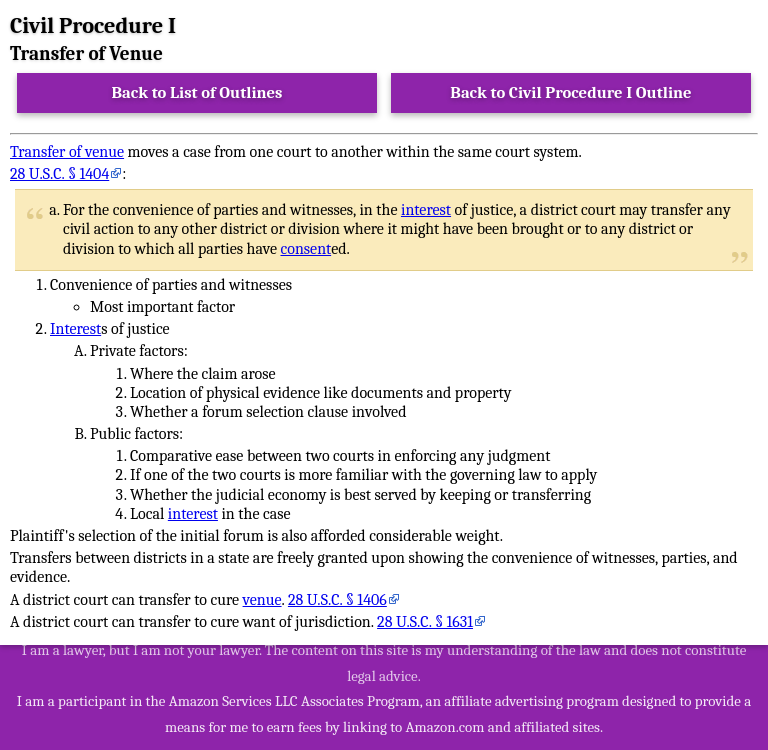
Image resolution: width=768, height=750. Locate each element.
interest (426, 210)
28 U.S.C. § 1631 (425, 622)
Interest (75, 329)
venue (262, 600)
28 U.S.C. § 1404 (59, 174)
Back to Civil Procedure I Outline (570, 92)
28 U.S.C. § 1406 (337, 600)
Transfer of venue (67, 152)
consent (305, 249)
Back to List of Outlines (197, 92)
